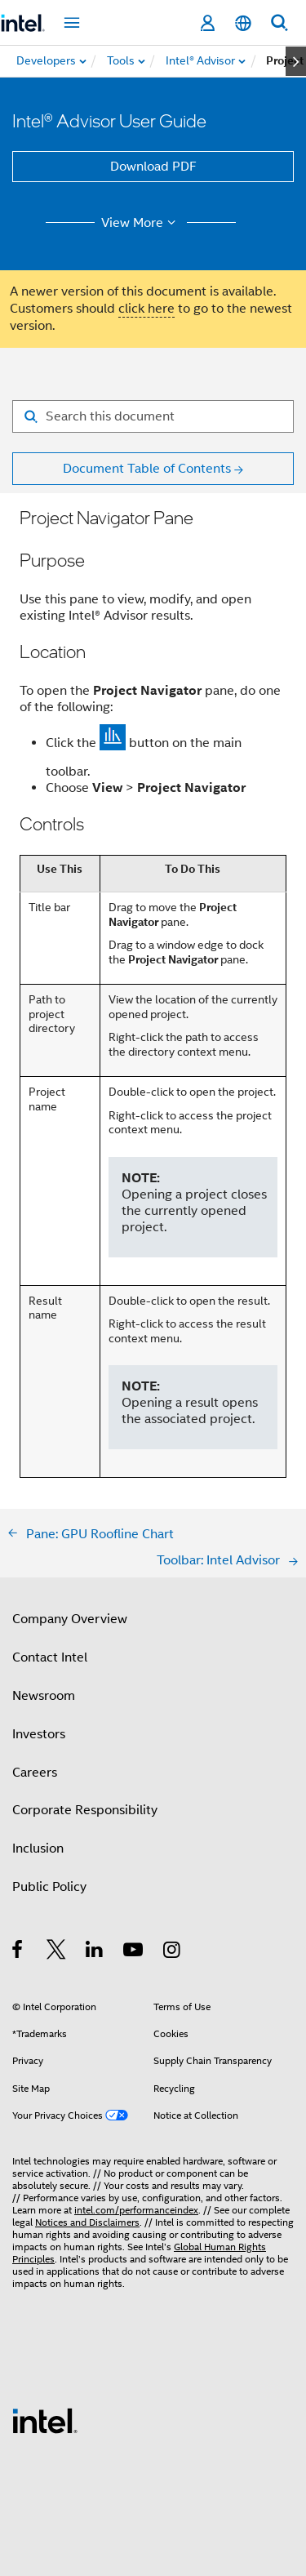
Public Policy (49, 1887)
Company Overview (69, 1619)
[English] (243, 23)
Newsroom (43, 1696)
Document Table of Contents (147, 468)
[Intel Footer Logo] (45, 2420)
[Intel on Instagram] (172, 1952)
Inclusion (38, 1848)
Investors (38, 1734)
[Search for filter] (153, 416)
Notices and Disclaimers (87, 2222)
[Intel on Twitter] (56, 1952)
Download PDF (153, 166)
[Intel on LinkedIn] (95, 1952)
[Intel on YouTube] (134, 1952)
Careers (34, 1772)
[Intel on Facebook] (18, 1952)
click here (146, 308)
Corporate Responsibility (84, 1810)
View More (140, 223)
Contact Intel (49, 1657)
